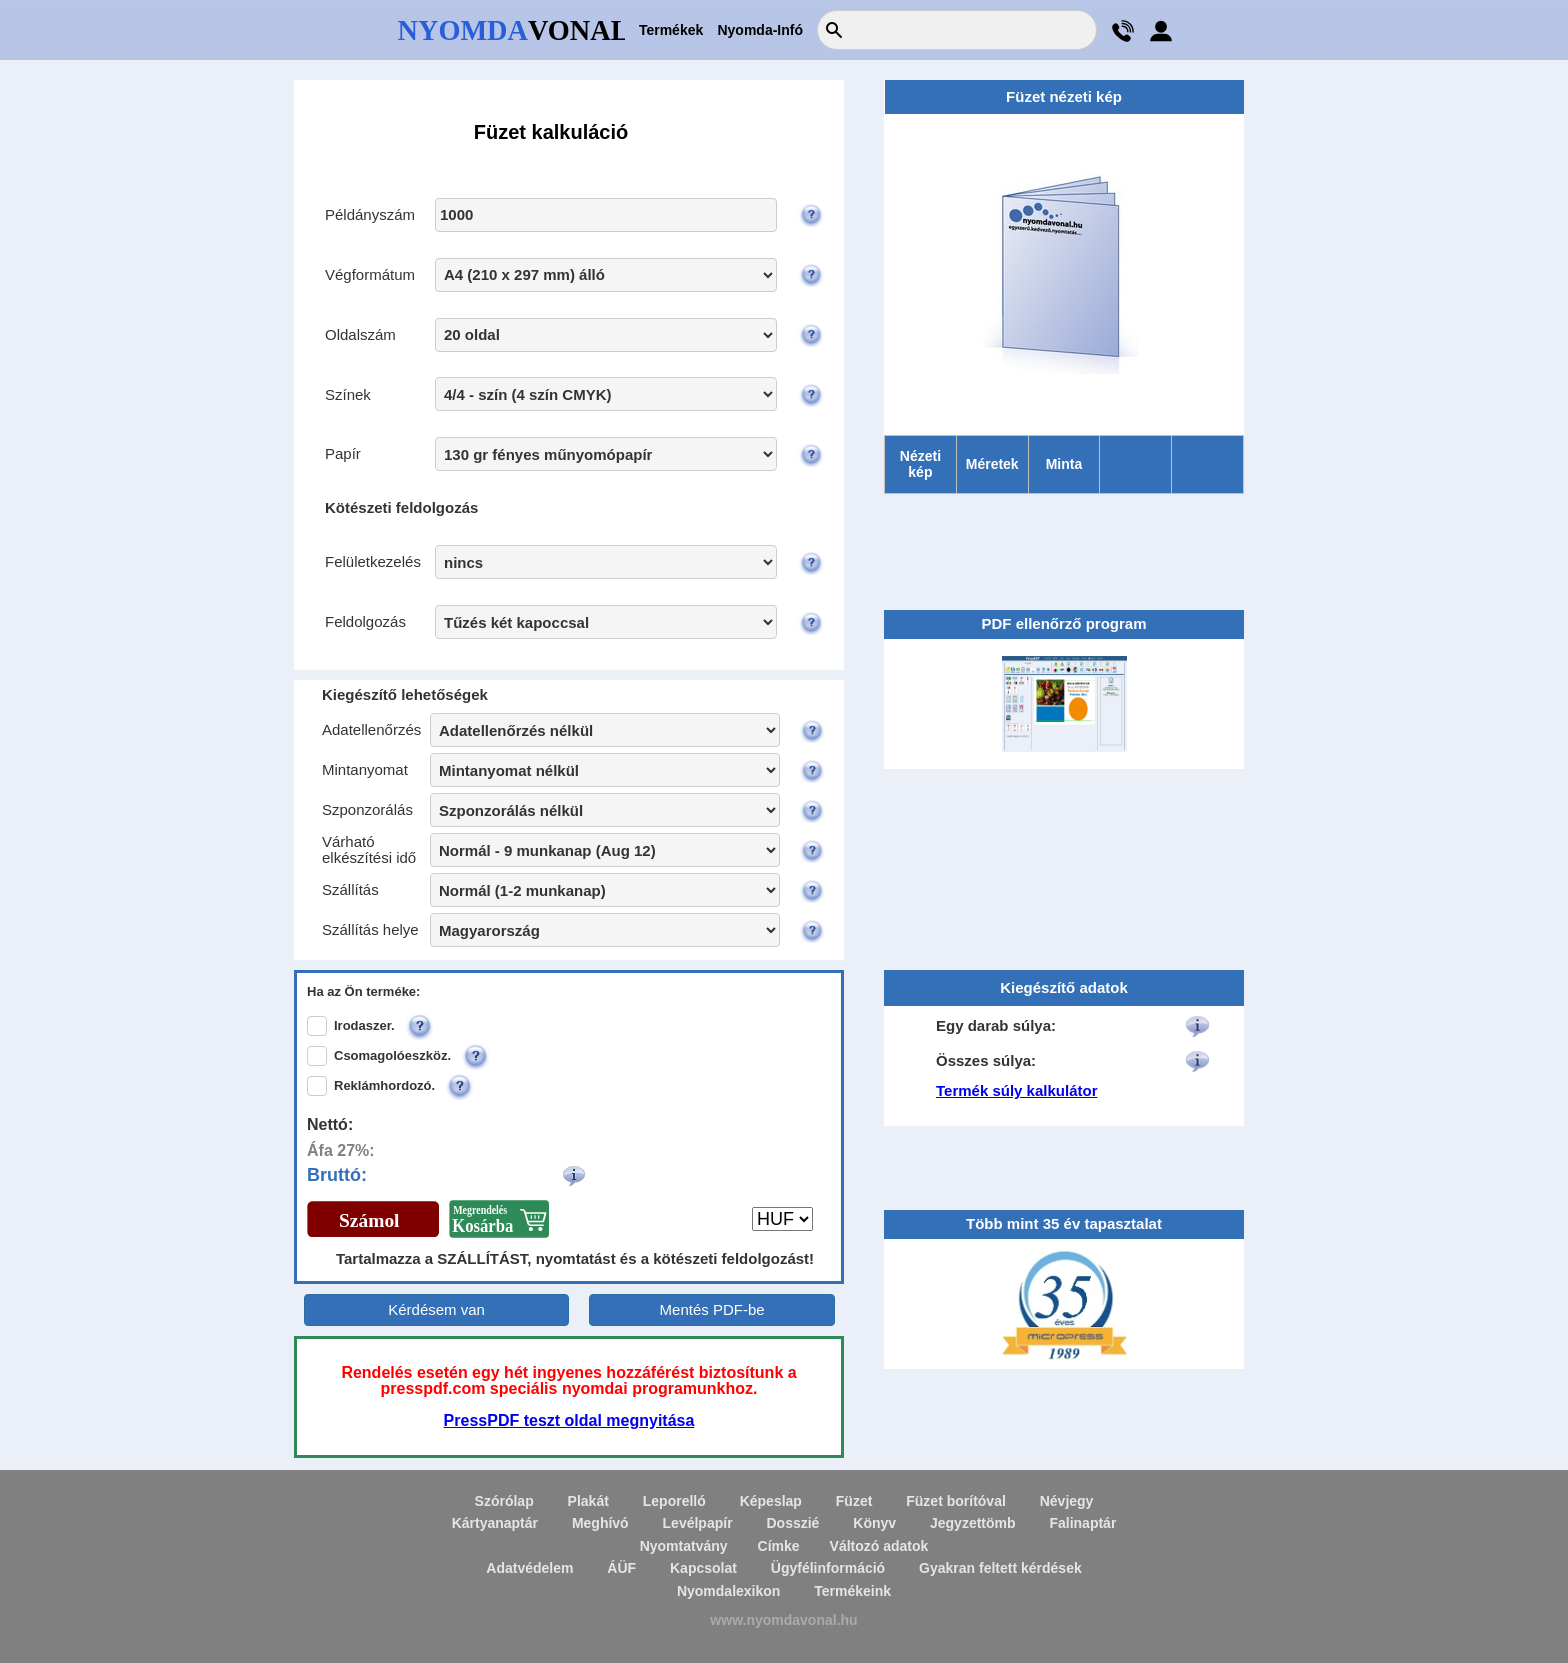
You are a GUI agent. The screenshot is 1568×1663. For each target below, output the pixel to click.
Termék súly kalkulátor (1016, 1090)
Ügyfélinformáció (828, 1568)
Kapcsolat (703, 1568)
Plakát (588, 1501)
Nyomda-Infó (760, 30)
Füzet (854, 1501)
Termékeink (852, 1591)
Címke (779, 1546)
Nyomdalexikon (728, 1591)
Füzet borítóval (956, 1501)
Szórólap (504, 1501)
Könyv (874, 1523)
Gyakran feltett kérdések (1000, 1568)
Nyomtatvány (684, 1546)
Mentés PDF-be (712, 1309)
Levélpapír (698, 1523)
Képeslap (771, 1501)
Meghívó (600, 1523)
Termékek (671, 30)
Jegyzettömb (973, 1523)
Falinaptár (1082, 1523)
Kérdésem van (436, 1309)
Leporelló (674, 1501)
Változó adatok (879, 1546)
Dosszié (792, 1523)
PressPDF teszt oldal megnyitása (569, 1420)
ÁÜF (621, 1568)
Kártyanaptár (495, 1523)
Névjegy (1067, 1501)
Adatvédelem (529, 1568)
